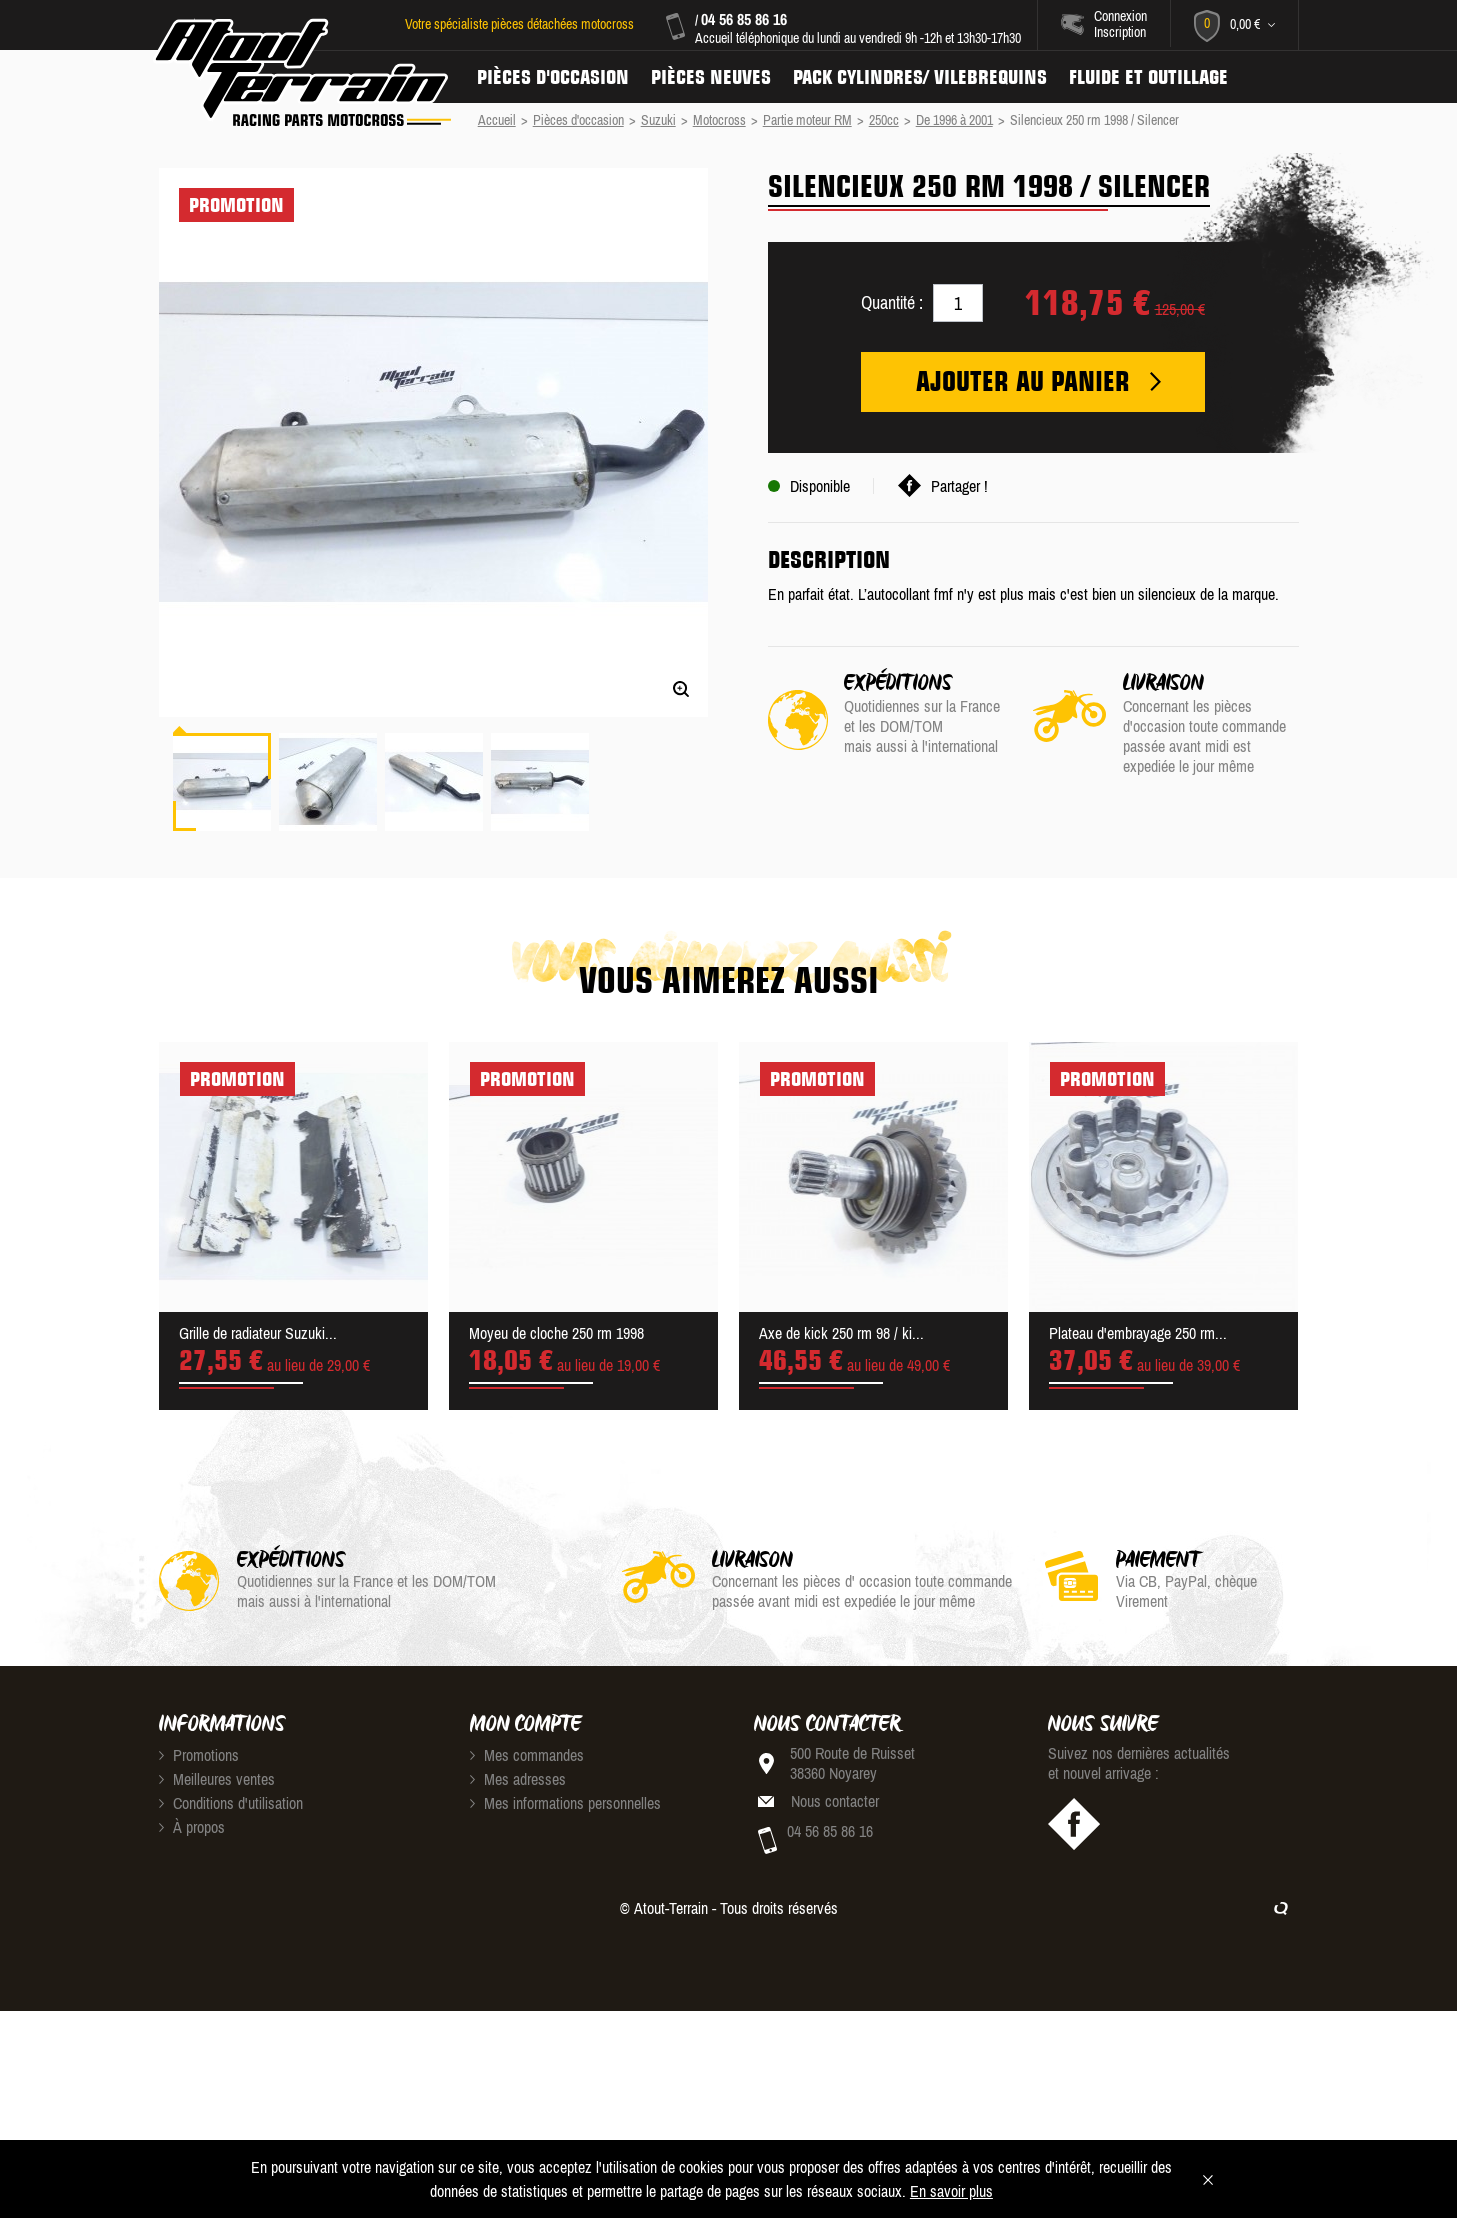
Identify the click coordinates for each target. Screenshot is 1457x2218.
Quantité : (892, 302)
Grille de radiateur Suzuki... (258, 1333)
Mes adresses (518, 1779)
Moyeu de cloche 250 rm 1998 (556, 1333)
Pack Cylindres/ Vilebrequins (920, 77)
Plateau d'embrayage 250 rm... (1138, 1333)
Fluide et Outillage (1148, 77)
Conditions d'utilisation (231, 1803)
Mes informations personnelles (565, 1803)
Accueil (497, 120)
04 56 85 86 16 (744, 19)
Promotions (199, 1755)
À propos (192, 1827)
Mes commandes (527, 1755)
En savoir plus (951, 2191)
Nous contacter (835, 1801)
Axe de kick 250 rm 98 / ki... (841, 1333)
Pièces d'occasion (553, 77)
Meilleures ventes (217, 1779)
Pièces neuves (711, 77)
